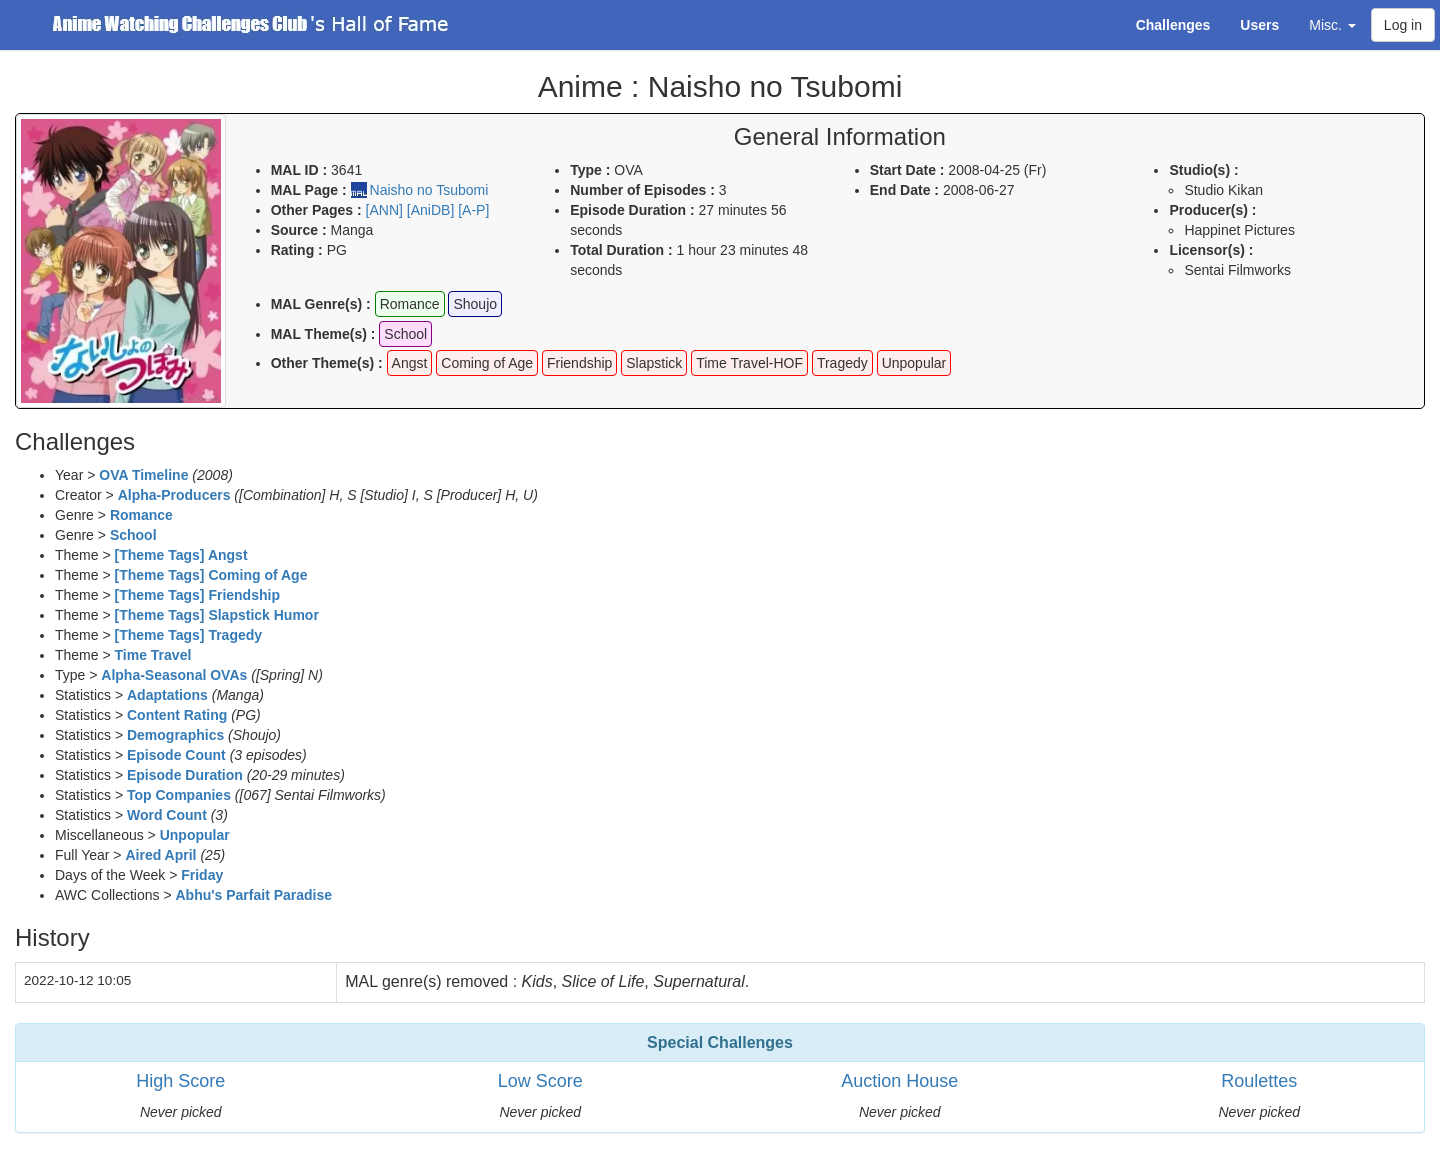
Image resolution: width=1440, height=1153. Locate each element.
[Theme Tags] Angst (181, 555)
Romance (141, 515)
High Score (180, 1081)
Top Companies (179, 795)
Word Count (167, 815)
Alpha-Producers (174, 495)
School (133, 535)
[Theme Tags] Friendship (197, 595)
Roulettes (1259, 1081)
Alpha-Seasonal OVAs (174, 675)
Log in (1403, 25)
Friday (202, 875)
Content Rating (177, 715)
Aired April (160, 855)
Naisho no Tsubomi (429, 190)
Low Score (540, 1081)
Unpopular (195, 835)
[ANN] (384, 210)
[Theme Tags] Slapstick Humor (217, 615)
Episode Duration (185, 775)
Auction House (899, 1081)
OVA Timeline (143, 475)
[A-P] (473, 210)
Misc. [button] (1332, 25)
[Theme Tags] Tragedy (189, 635)
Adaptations (167, 695)
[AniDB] (430, 210)
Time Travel (153, 655)
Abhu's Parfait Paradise (253, 895)
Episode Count (176, 755)
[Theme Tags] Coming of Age (211, 575)
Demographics (175, 735)
